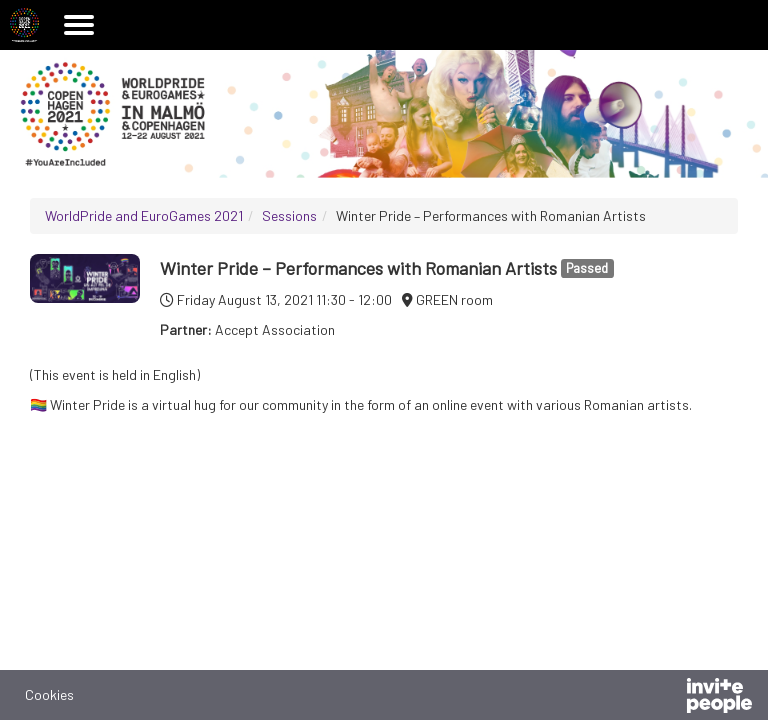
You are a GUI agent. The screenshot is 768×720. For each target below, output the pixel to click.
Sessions (289, 215)
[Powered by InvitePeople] (667, 698)
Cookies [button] (49, 694)
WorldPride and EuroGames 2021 (144, 215)
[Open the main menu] (79, 25)
